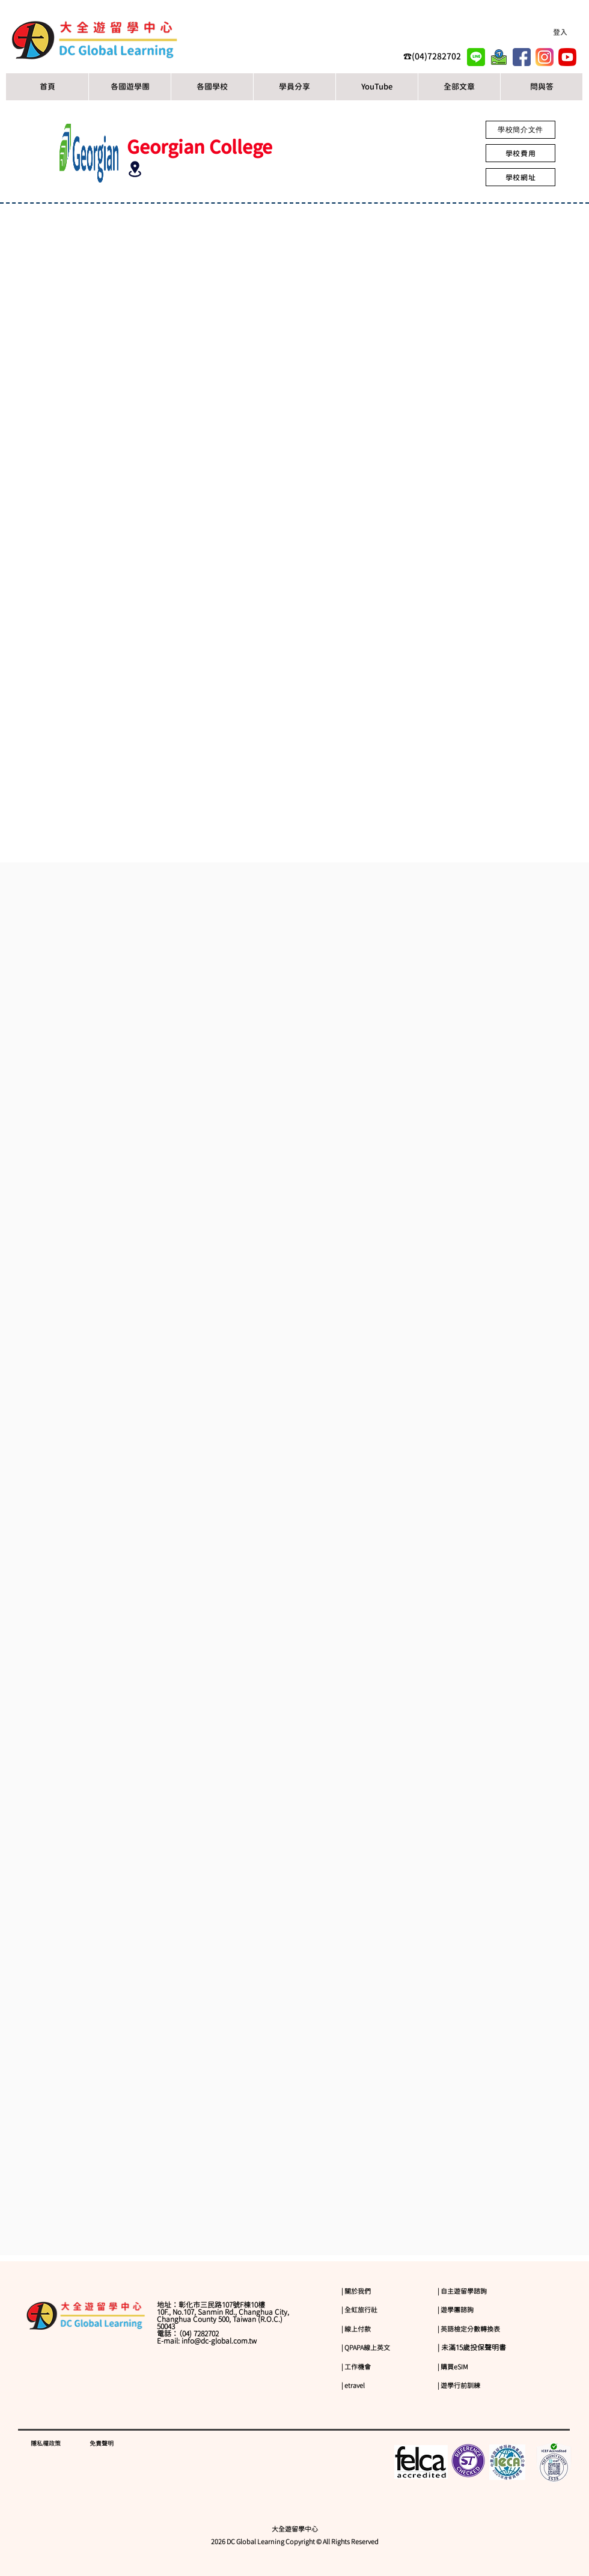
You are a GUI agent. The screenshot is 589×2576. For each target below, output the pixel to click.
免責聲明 (102, 2443)
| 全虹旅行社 (359, 2309)
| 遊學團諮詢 (456, 2309)
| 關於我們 (356, 2291)
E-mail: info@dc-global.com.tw (207, 2340)
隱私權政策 (46, 2443)
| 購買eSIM (453, 2366)
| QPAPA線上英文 (365, 2347)
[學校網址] (520, 177)
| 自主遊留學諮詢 (462, 2291)
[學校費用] (520, 153)
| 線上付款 (356, 2329)
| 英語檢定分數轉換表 (469, 2329)
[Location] (134, 169)
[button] (212, 86)
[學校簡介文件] (520, 130)
